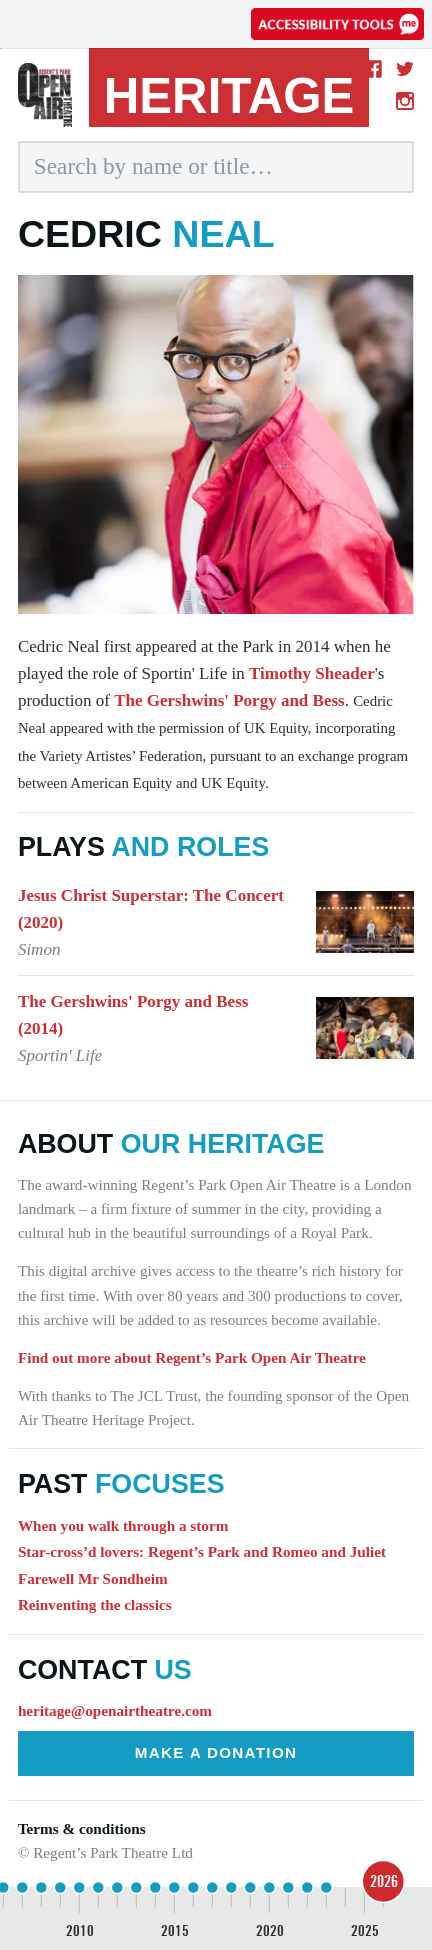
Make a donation (216, 1752)
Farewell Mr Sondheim (93, 1578)
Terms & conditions (82, 1828)
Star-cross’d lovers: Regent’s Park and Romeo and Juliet (202, 1551)
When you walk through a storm (123, 1525)
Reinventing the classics (95, 1604)
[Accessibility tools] (337, 24)
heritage (229, 95)
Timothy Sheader (312, 673)
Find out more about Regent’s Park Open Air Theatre (192, 1357)
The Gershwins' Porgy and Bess (229, 700)
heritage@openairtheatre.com (115, 1710)
